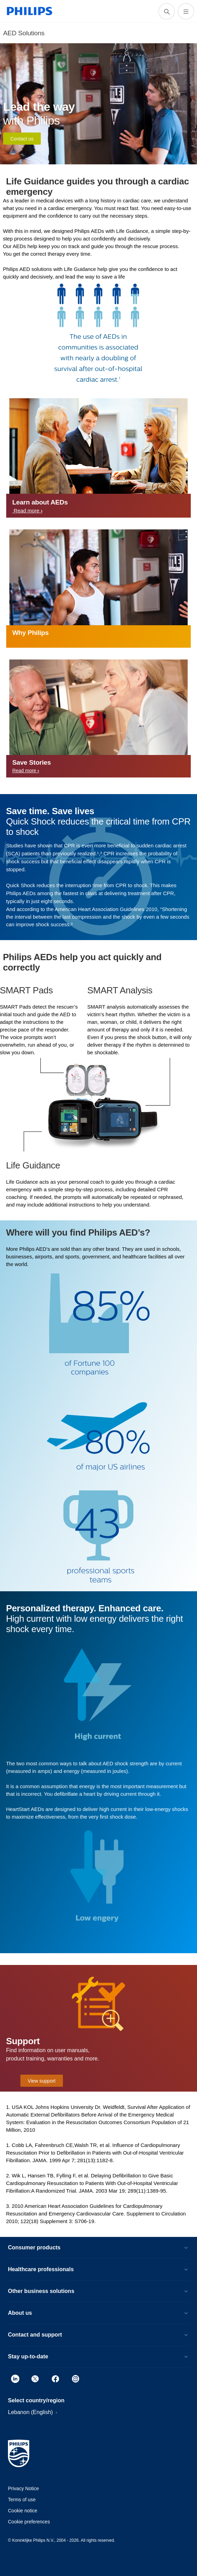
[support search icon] (166, 11)
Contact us (22, 139)
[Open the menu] (186, 11)
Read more (26, 510)
